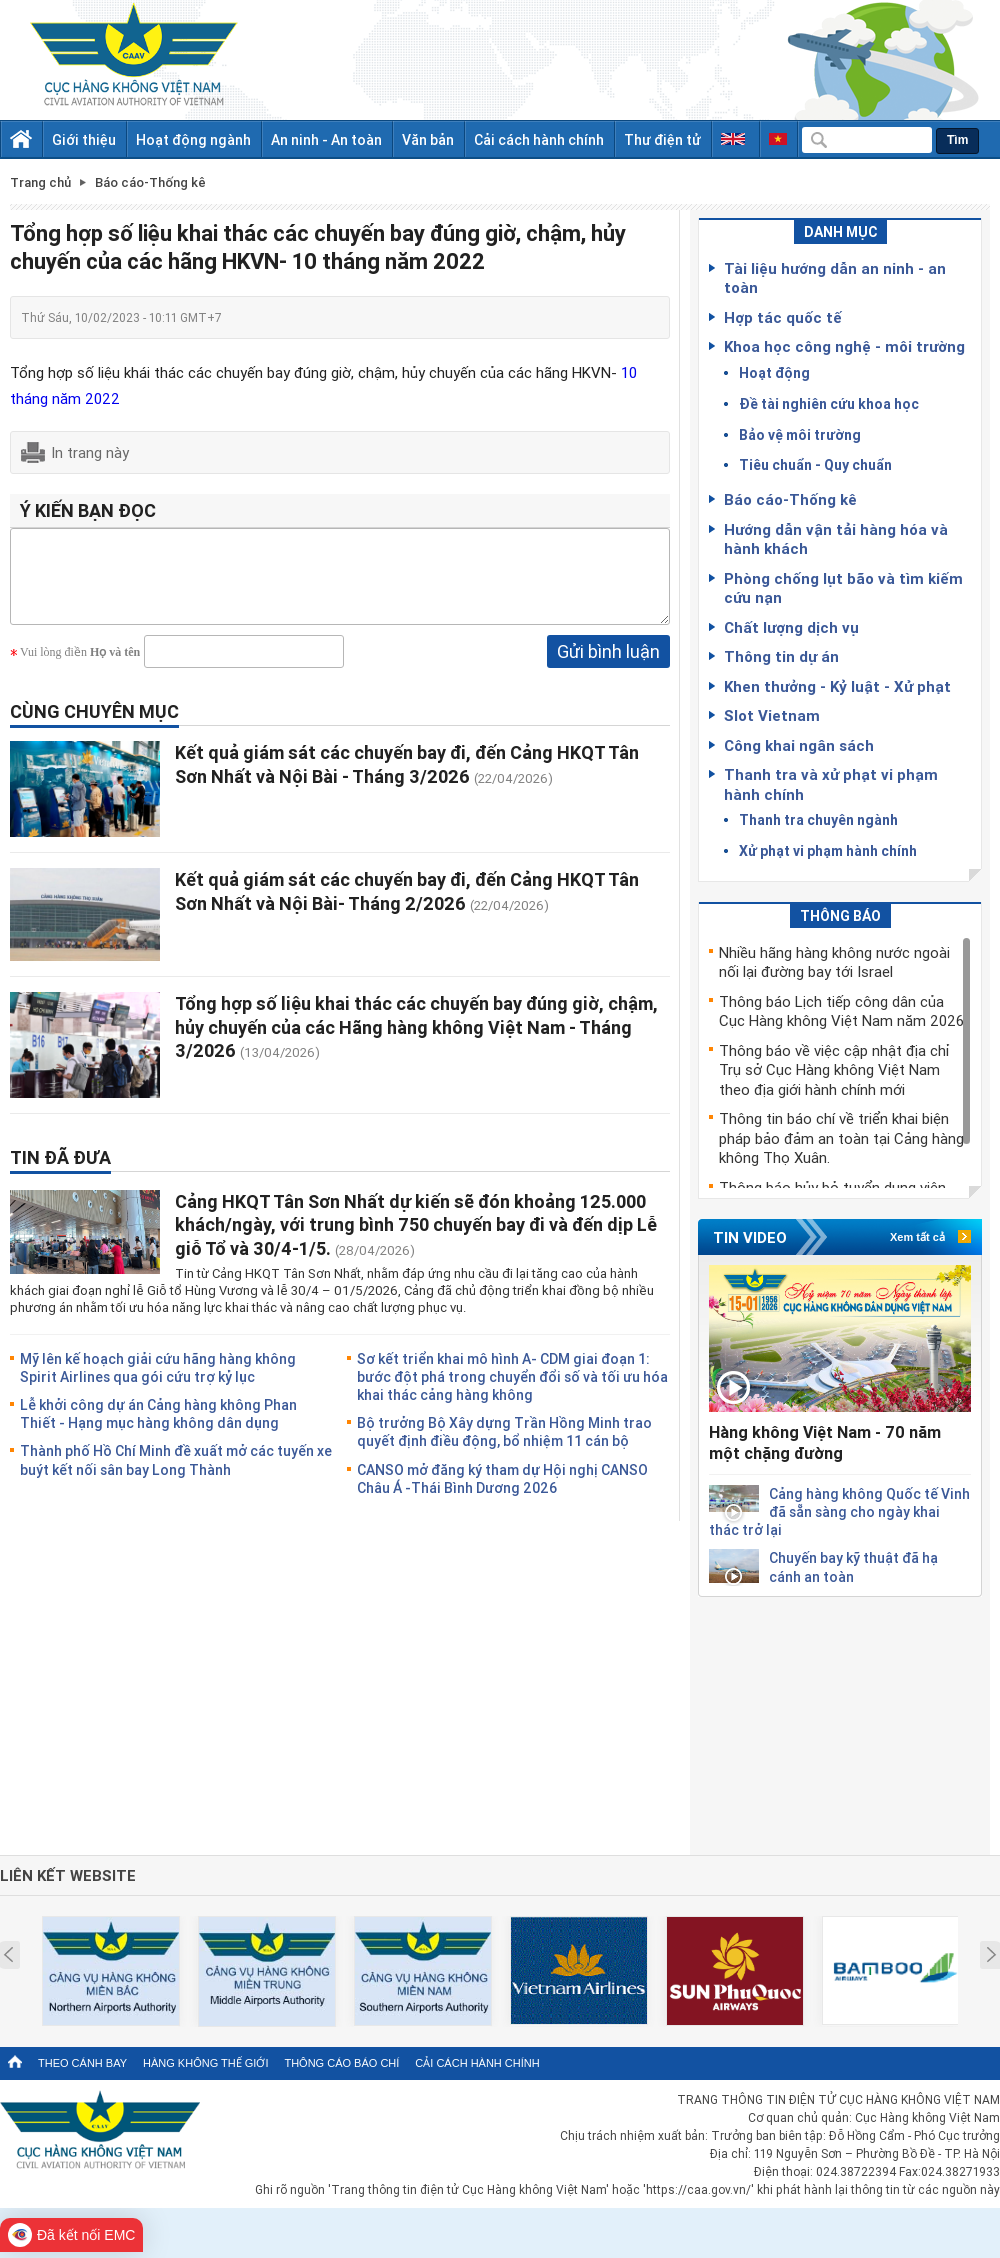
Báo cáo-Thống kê (790, 499)
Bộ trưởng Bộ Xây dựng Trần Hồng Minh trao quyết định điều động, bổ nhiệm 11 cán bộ (504, 1446)
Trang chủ (40, 182)
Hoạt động (774, 372)
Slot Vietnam (772, 715)
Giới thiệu (84, 139)
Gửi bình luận (608, 666)
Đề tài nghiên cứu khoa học (829, 403)
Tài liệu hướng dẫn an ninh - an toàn (835, 278)
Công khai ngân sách (799, 745)
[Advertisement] (840, 1722)
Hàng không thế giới (205, 2063)
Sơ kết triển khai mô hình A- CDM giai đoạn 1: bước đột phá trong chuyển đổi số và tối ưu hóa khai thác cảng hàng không (512, 1391)
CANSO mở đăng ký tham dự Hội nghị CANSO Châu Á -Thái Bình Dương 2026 (502, 1493)
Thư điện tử (662, 139)
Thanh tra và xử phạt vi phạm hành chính (831, 784)
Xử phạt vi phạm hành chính (828, 850)
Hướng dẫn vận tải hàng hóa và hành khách (836, 539)
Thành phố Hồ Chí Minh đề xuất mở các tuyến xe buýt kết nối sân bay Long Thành (176, 1474)
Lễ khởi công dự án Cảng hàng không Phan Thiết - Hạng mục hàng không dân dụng (158, 1428)
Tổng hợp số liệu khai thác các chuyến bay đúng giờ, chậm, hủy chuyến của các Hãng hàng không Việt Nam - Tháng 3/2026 (416, 1041)
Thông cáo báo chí (341, 2063)
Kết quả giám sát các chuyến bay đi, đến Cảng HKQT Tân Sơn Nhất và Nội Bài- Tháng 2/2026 (407, 905)
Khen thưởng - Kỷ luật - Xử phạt (837, 686)
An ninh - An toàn (326, 139)
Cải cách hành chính (539, 139)
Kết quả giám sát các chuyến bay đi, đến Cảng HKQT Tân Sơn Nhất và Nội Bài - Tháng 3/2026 (407, 778)
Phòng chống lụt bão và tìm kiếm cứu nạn (843, 588)
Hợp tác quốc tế (783, 317)
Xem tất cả (917, 1237)
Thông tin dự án (781, 656)
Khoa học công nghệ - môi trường (844, 346)
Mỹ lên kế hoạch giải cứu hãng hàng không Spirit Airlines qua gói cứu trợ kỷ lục (158, 1382)
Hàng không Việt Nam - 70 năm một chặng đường (825, 1442)
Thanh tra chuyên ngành (818, 819)
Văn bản (428, 139)
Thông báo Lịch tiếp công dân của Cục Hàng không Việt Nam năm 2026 (841, 1011)
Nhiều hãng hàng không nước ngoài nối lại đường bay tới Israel (834, 962)
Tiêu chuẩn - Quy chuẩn (815, 464)
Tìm (957, 140)
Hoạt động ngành (193, 139)
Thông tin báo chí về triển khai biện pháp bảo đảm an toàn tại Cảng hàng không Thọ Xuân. (841, 1137)
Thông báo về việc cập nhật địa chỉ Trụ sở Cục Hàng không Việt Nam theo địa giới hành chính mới (834, 1069)
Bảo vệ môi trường (800, 434)
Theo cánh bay (82, 2063)
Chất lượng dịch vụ (791, 627)
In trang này (90, 452)
